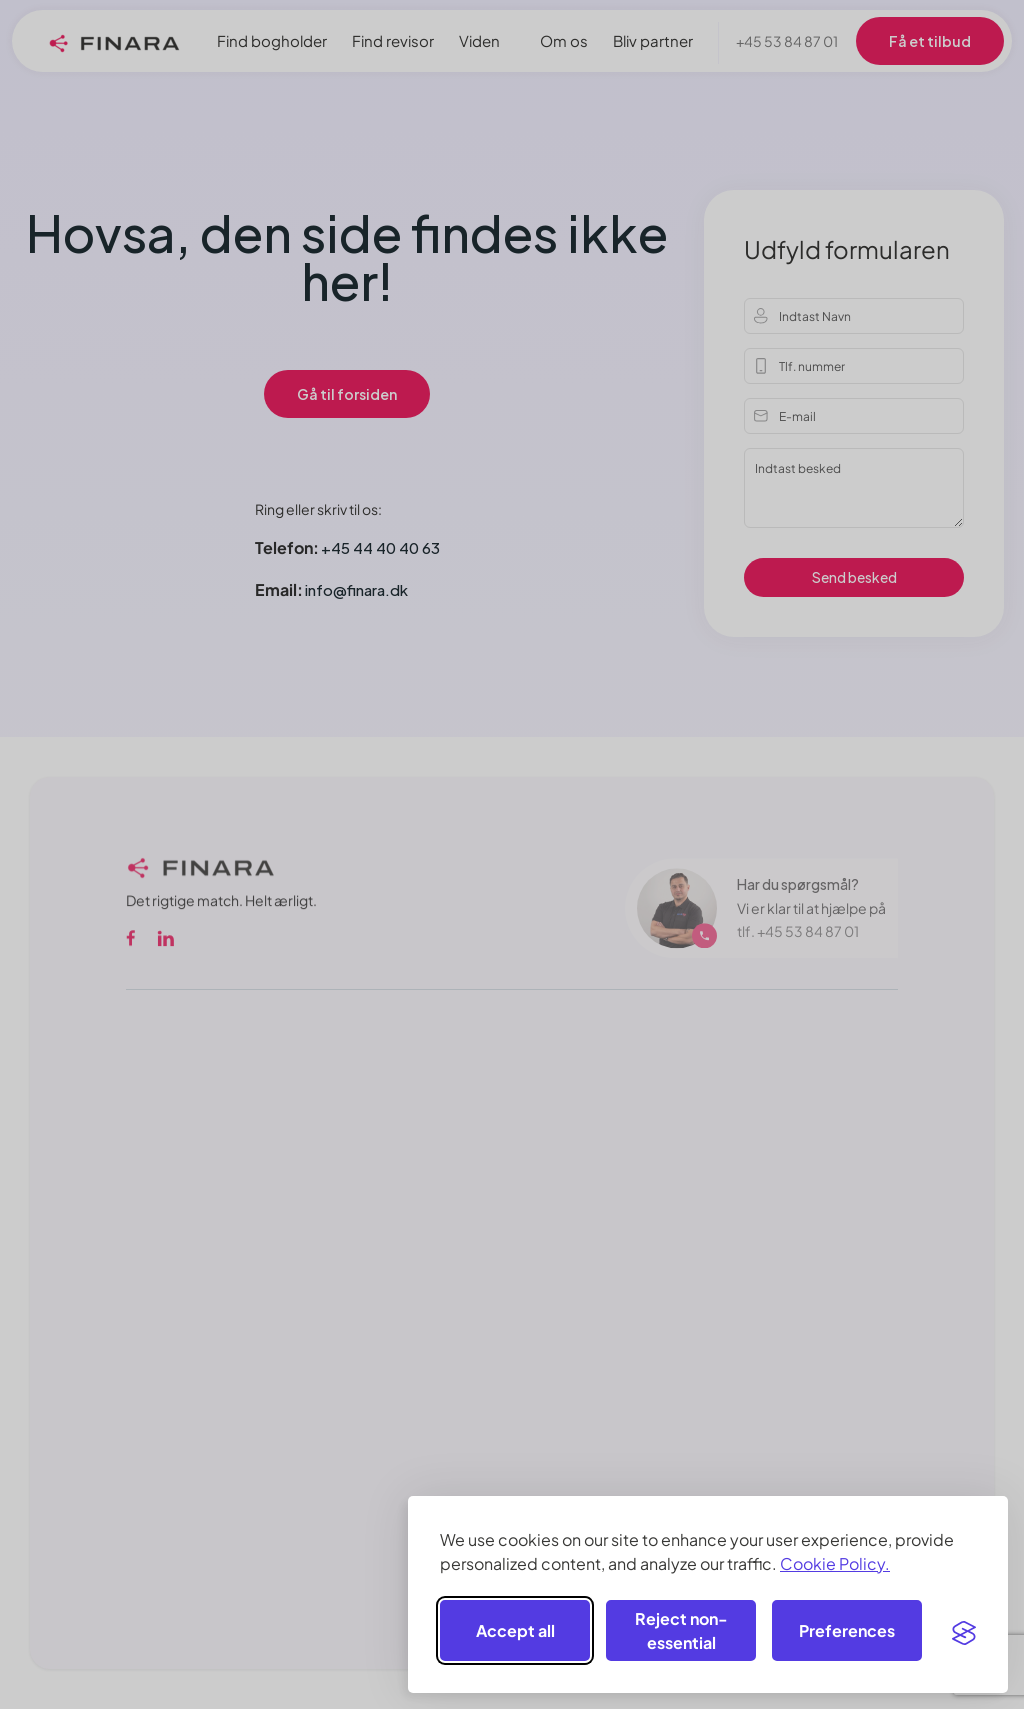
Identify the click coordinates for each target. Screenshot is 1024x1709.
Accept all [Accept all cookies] (515, 1630)
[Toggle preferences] (847, 1630)
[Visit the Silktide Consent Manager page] (964, 1631)
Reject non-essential (681, 1630)
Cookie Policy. (835, 1563)
